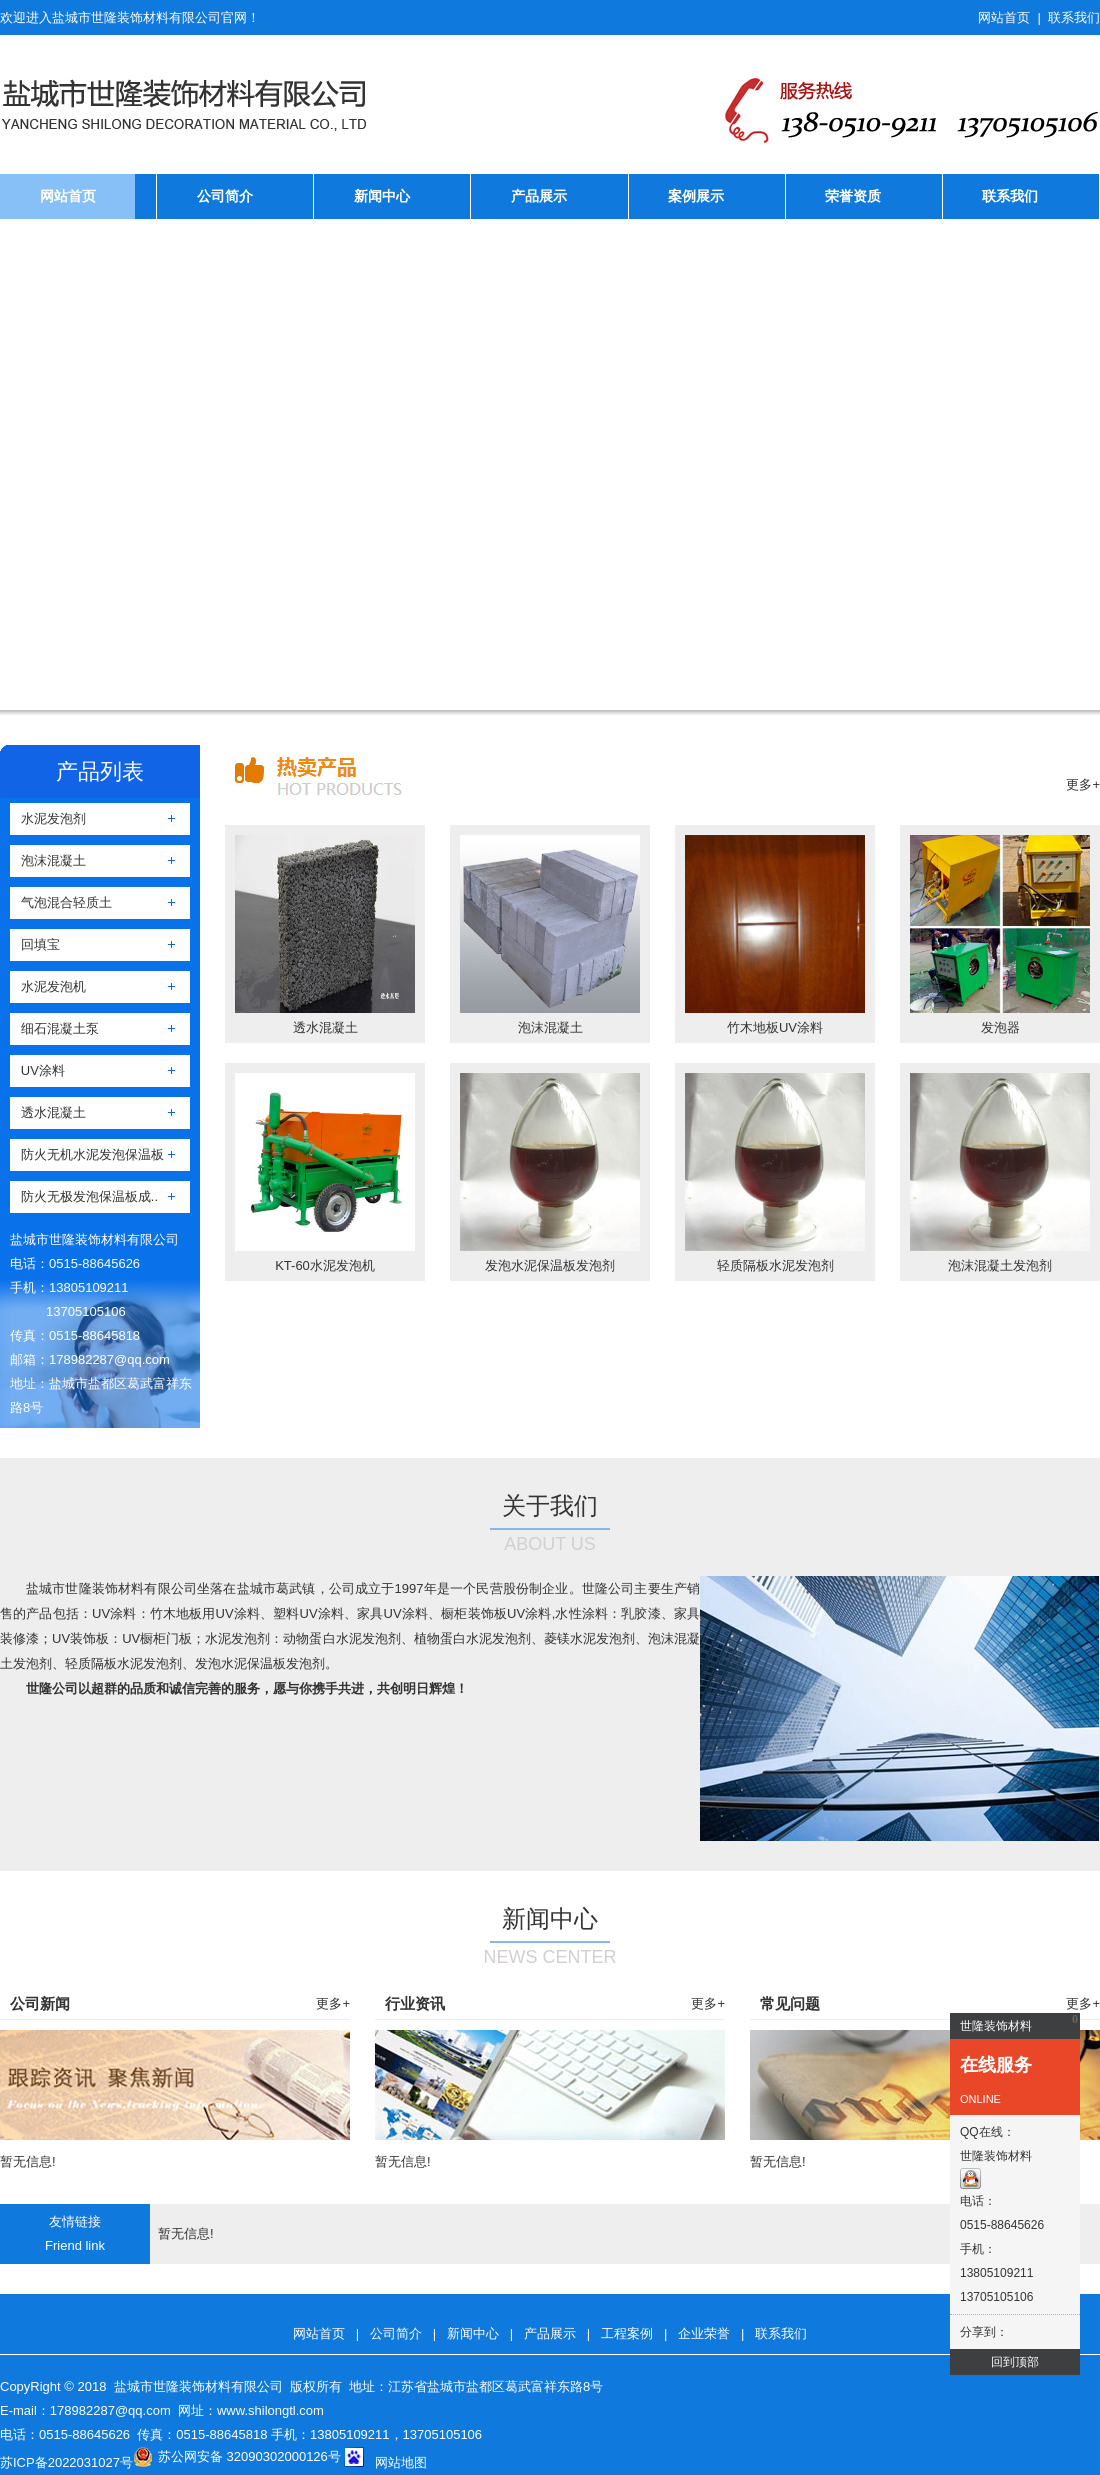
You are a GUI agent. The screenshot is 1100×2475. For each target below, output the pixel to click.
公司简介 (225, 196)
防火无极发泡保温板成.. (84, 1196)
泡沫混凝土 (48, 860)
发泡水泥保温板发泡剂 (550, 1265)
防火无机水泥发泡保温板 (87, 1154)
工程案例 (627, 2333)
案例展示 (696, 196)
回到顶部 (1015, 2362)
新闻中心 (382, 196)
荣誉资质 (853, 196)
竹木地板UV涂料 (775, 1027)
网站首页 (1004, 17)
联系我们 (1074, 17)
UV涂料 (37, 1070)
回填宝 (35, 944)
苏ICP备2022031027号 (66, 2462)
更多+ (1083, 784)
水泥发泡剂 (48, 818)
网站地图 (401, 2462)
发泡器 (1000, 1027)
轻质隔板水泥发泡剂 (775, 1265)
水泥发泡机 (48, 986)
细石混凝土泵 (54, 1028)
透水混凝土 (48, 1112)
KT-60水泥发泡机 (325, 1265)
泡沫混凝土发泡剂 (1000, 1265)
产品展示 (539, 196)
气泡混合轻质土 (61, 902)
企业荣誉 (704, 2333)
